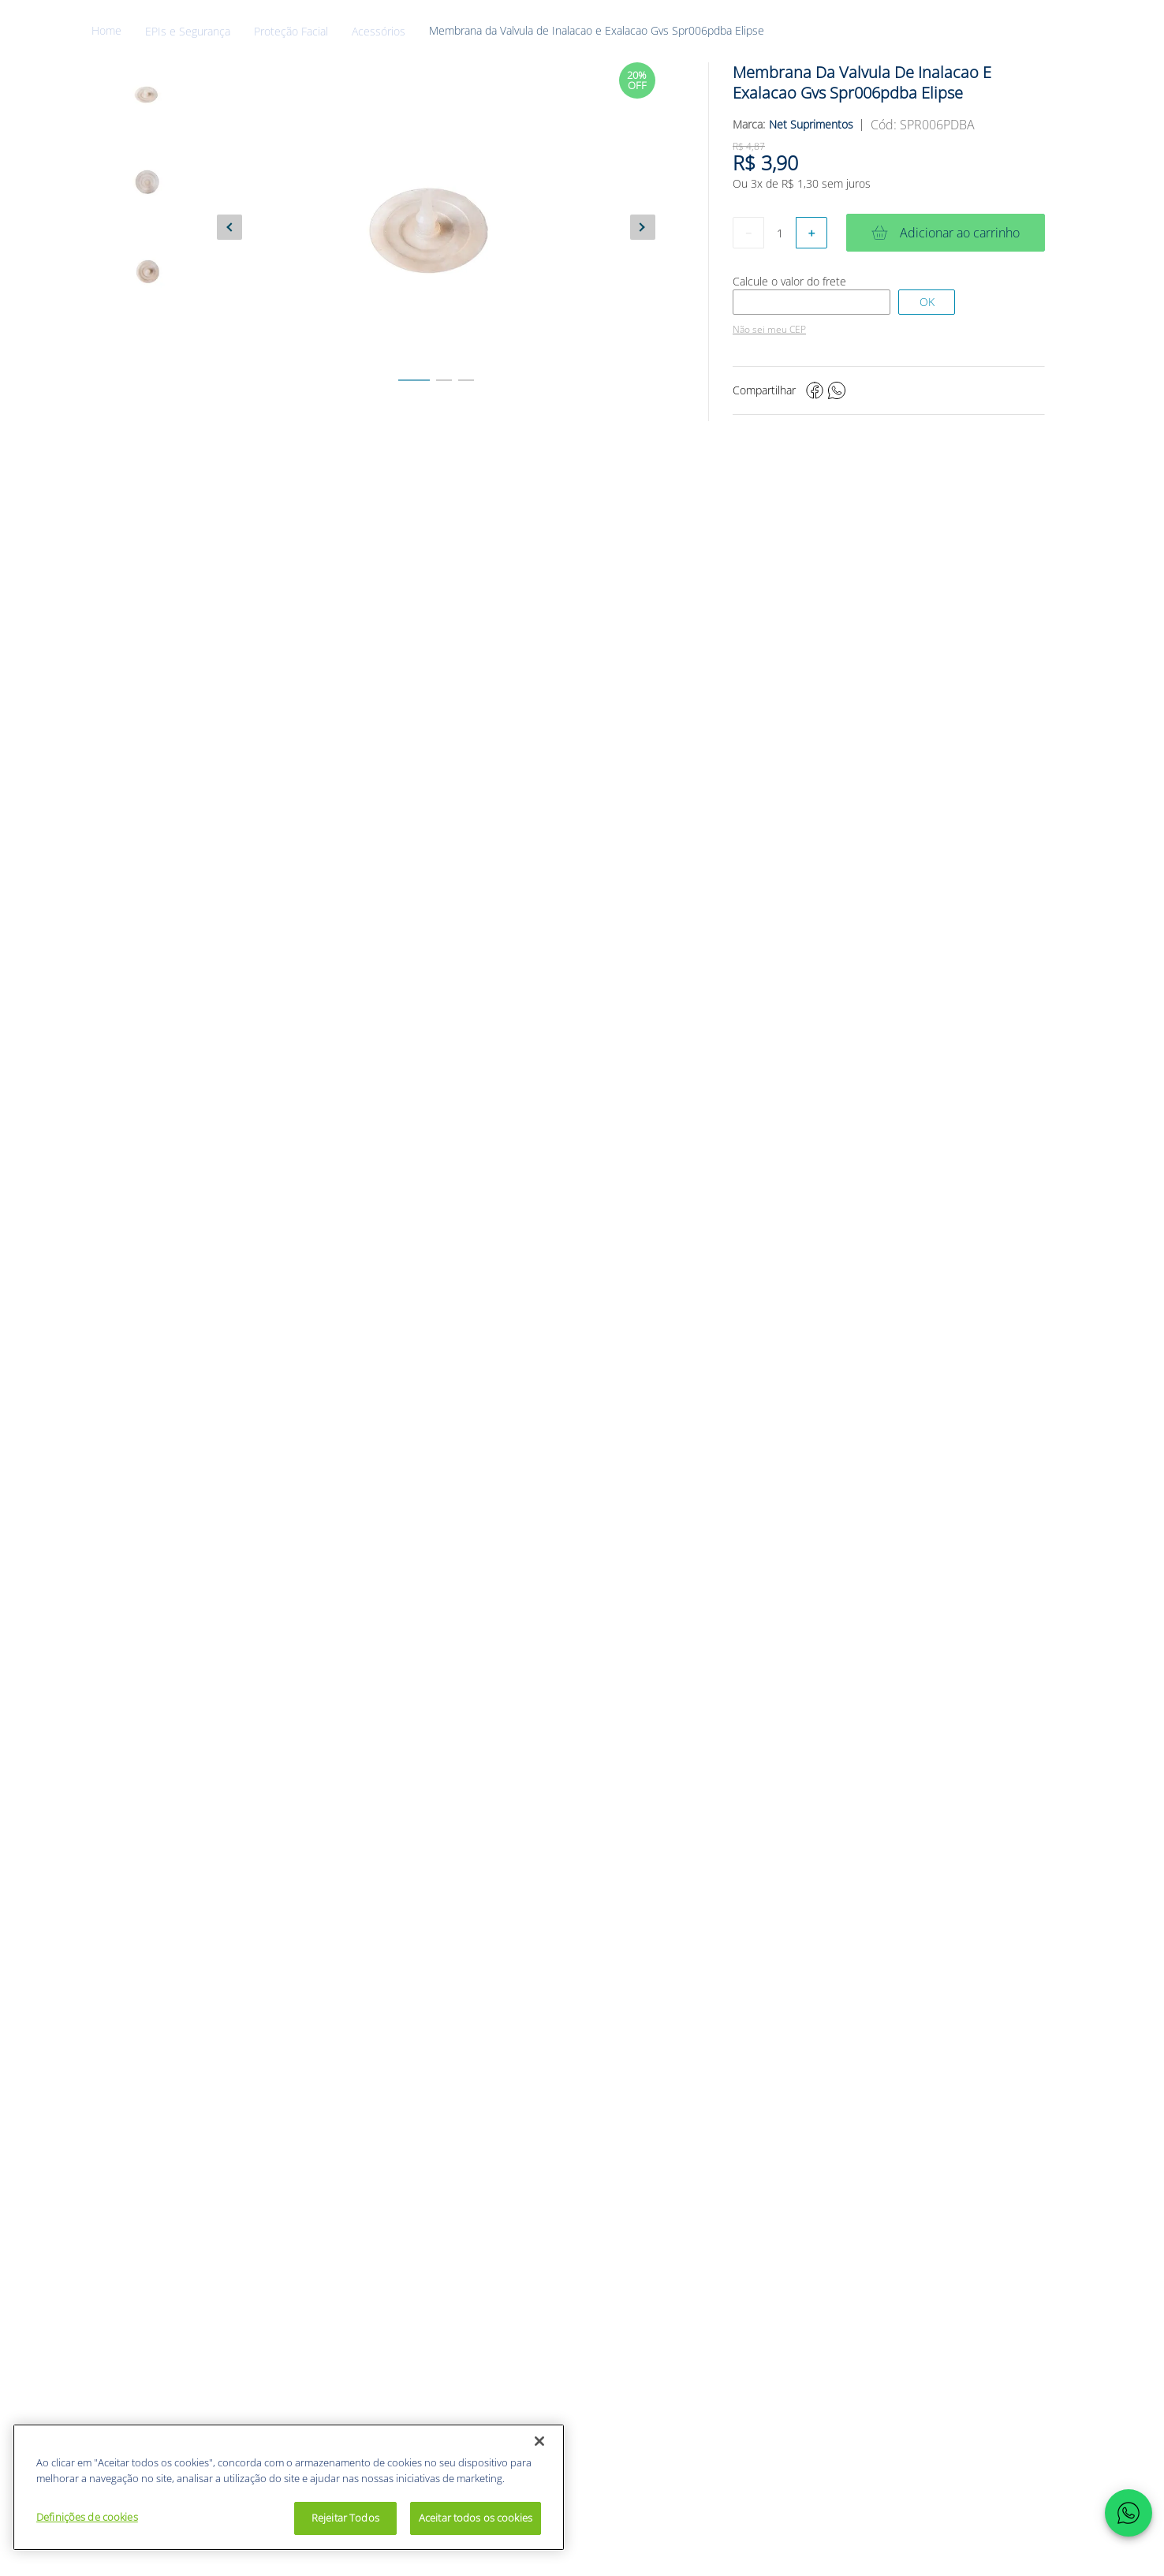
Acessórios (378, 31)
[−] (748, 232)
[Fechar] (539, 2441)
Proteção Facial (291, 31)
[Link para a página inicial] (118, 31)
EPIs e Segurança (187, 31)
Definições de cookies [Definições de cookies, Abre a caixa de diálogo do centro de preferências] (87, 2517)
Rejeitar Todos (345, 2518)
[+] (811, 232)
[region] (289, 2487)
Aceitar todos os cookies (475, 2518)
